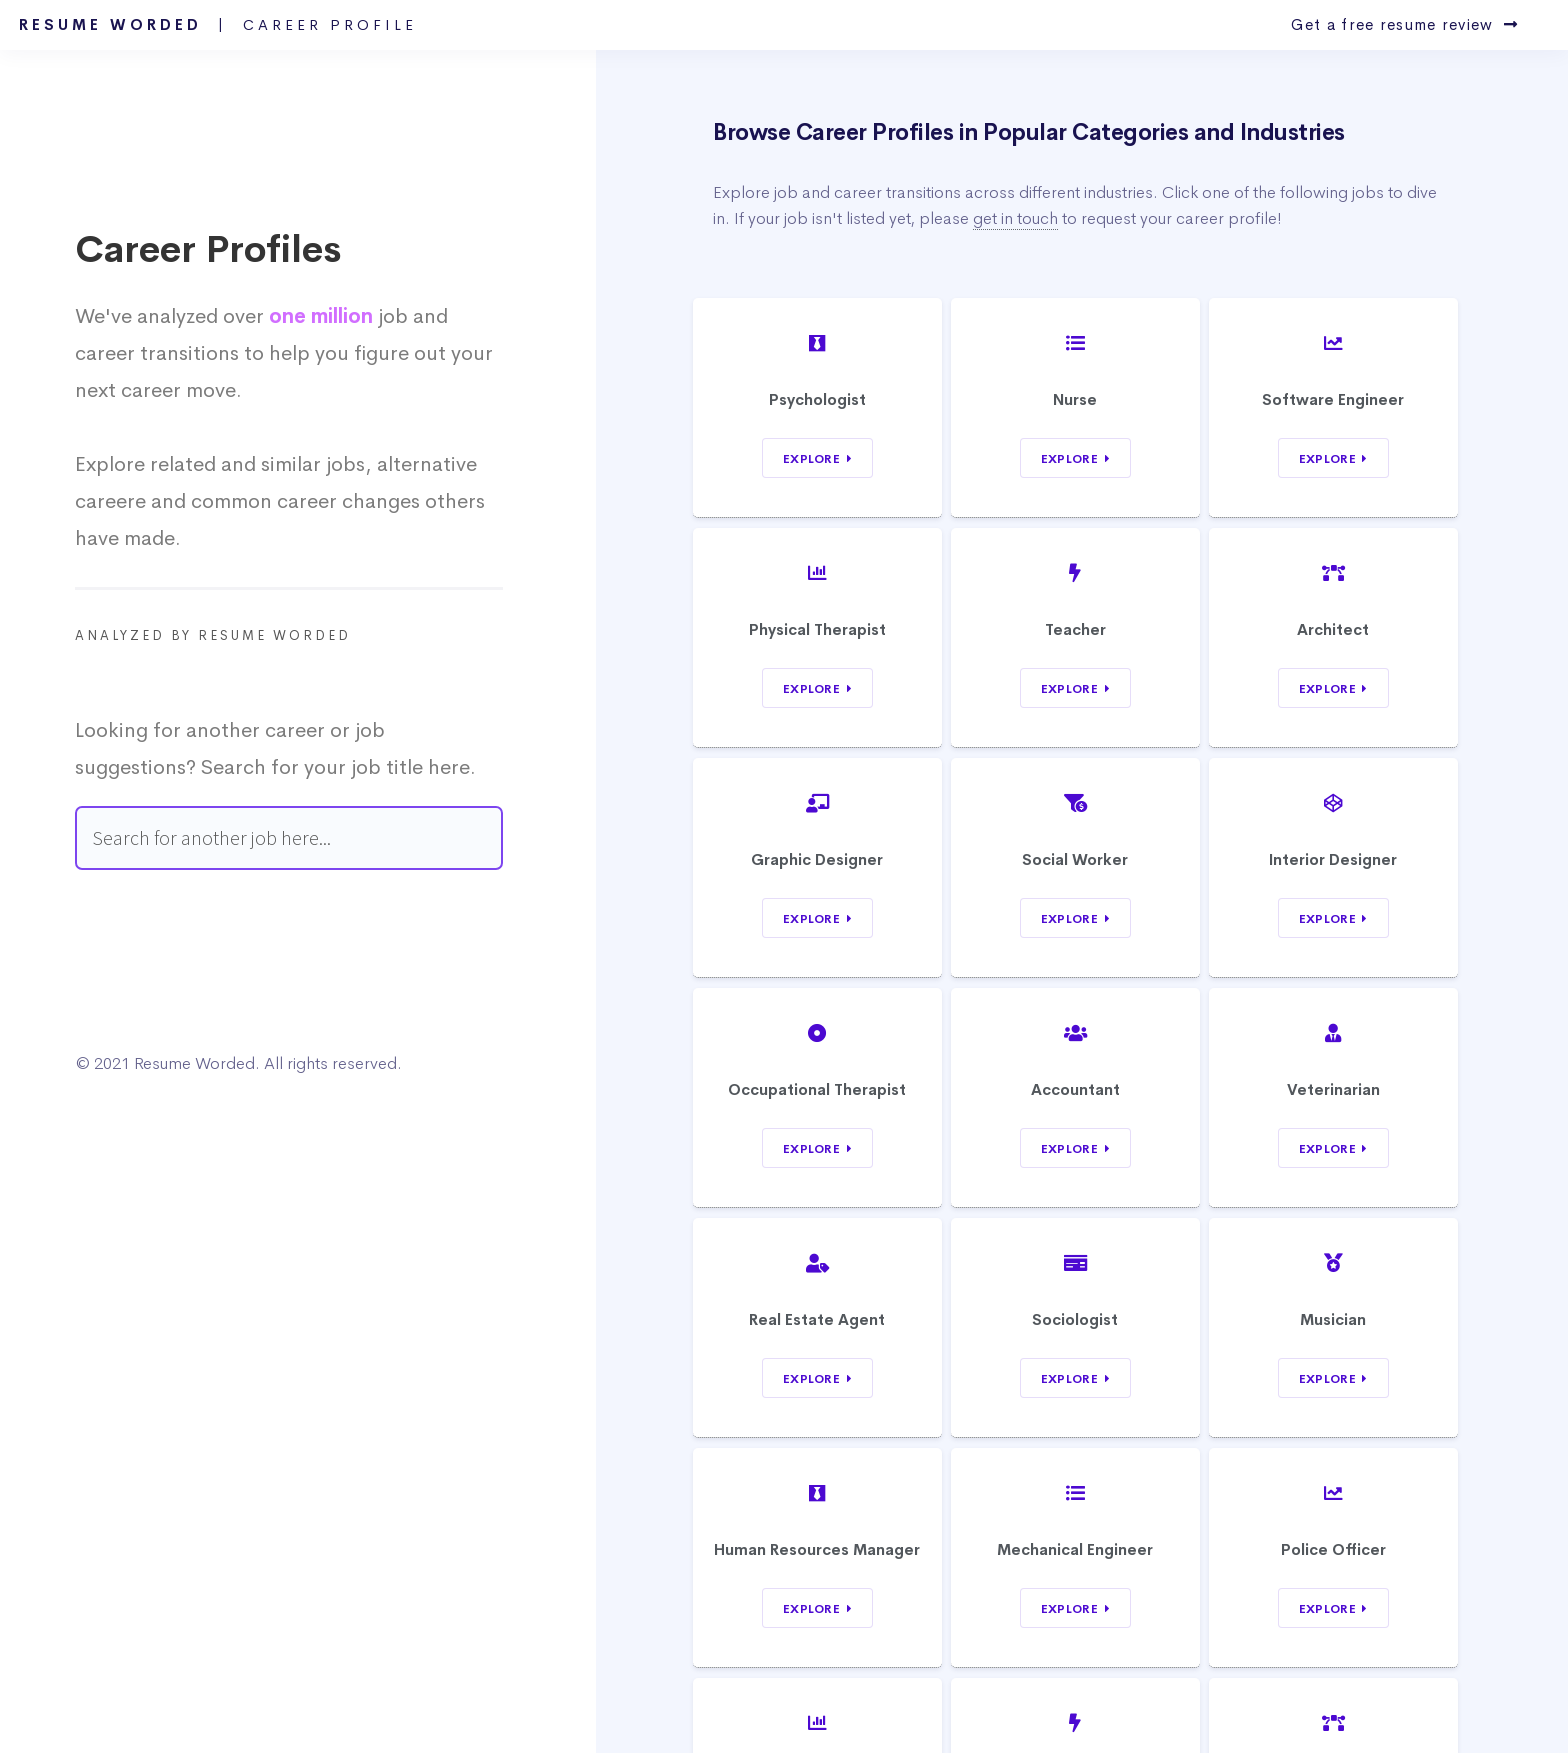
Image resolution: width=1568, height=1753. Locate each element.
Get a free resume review (1404, 25)
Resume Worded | (218, 25)
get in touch (1015, 218)
